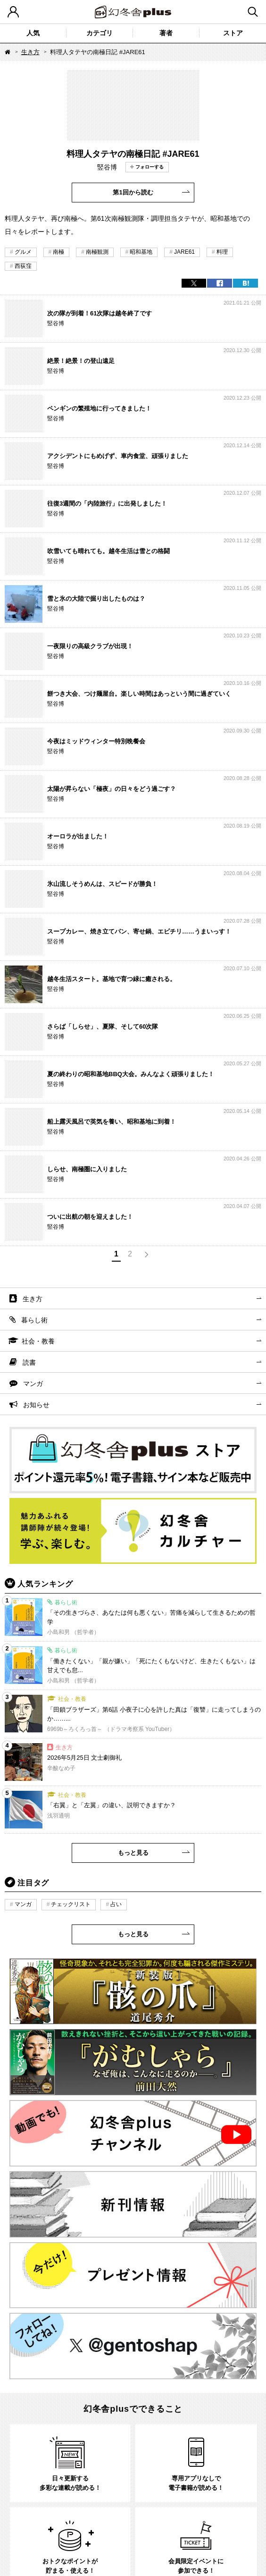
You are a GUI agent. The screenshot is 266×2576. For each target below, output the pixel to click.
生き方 (30, 52)
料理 (222, 252)
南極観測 (97, 252)
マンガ (33, 1383)
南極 (58, 252)
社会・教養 (38, 1341)
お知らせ (36, 1405)
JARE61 (184, 252)
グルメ (23, 252)
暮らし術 (34, 1320)
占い (116, 1904)
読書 (29, 1362)
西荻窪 (23, 266)
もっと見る (133, 1852)
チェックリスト (71, 1904)
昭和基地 (141, 252)
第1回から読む (133, 192)
